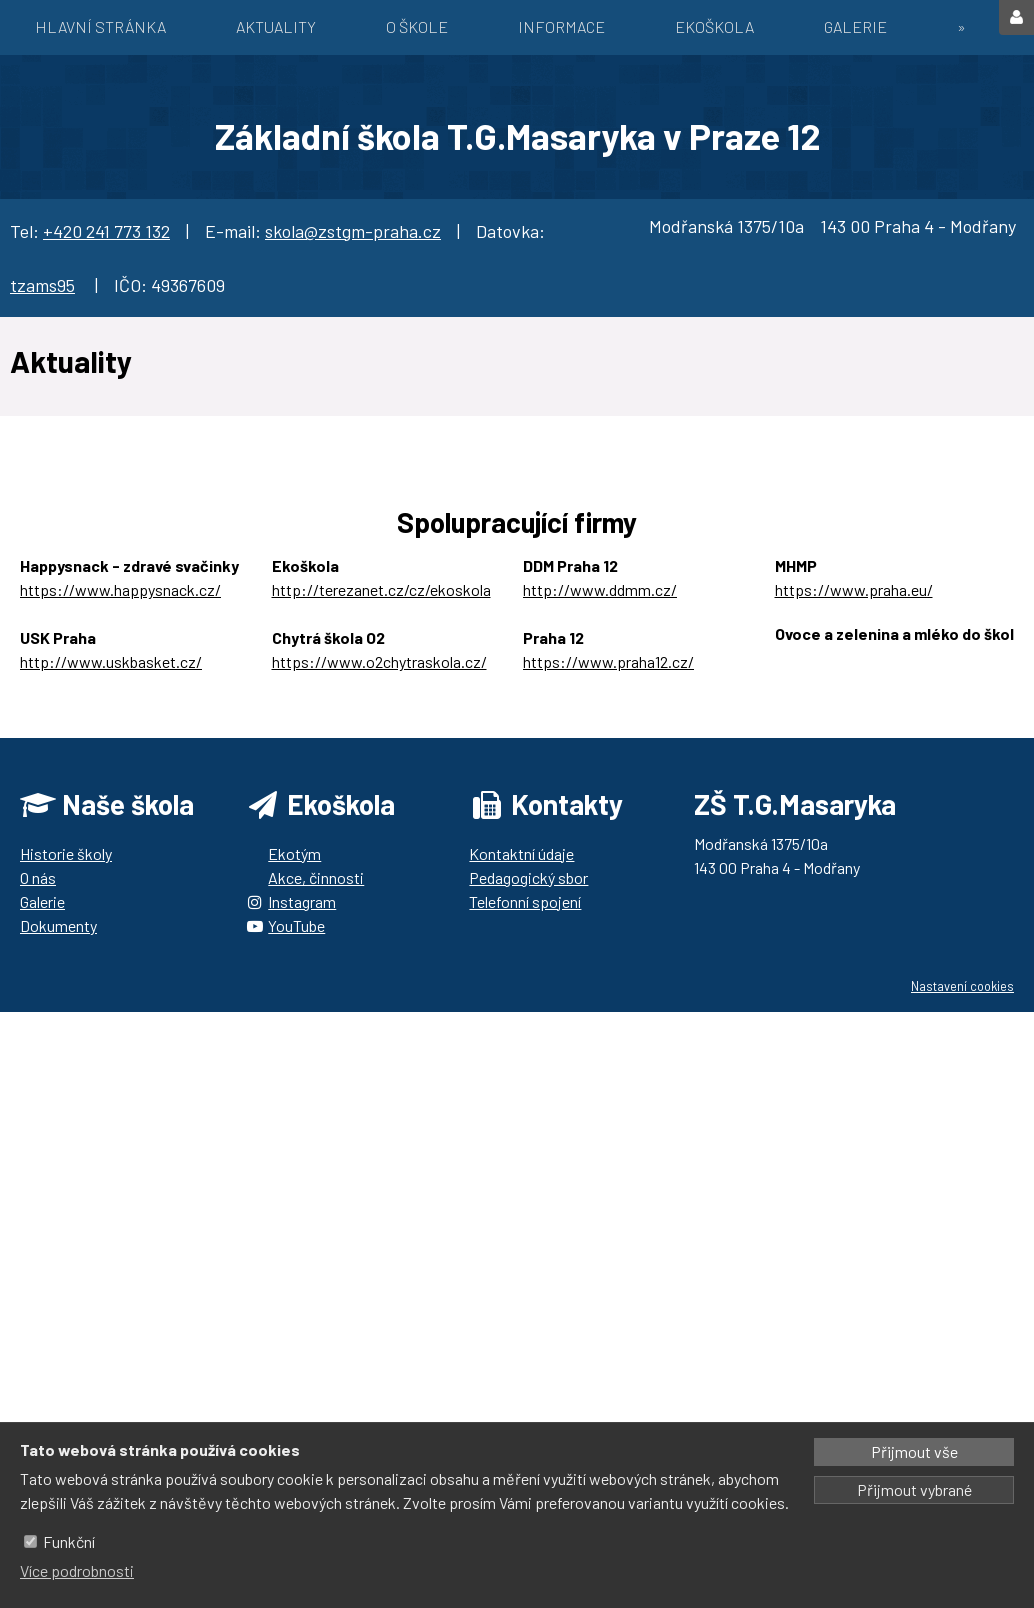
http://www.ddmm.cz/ (600, 589)
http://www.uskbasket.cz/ (111, 661)
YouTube (296, 925)
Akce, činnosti (316, 877)
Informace (561, 26)
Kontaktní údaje (521, 853)
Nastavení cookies (962, 986)
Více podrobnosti (77, 1570)
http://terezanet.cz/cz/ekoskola (381, 589)
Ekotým (294, 853)
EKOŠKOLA (714, 26)
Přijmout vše (914, 1451)
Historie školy (66, 853)
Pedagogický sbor (528, 877)
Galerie (855, 26)
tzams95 (42, 285)
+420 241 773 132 (106, 231)
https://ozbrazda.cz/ (846, 657)
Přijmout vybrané (914, 1489)
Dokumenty (58, 925)
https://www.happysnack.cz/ (120, 589)
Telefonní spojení (525, 901)
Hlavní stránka (100, 26)
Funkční (69, 1541)
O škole (417, 26)
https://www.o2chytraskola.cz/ (379, 661)
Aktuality (276, 26)
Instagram (302, 901)
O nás (38, 877)
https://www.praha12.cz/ (608, 661)
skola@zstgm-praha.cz (353, 231)
